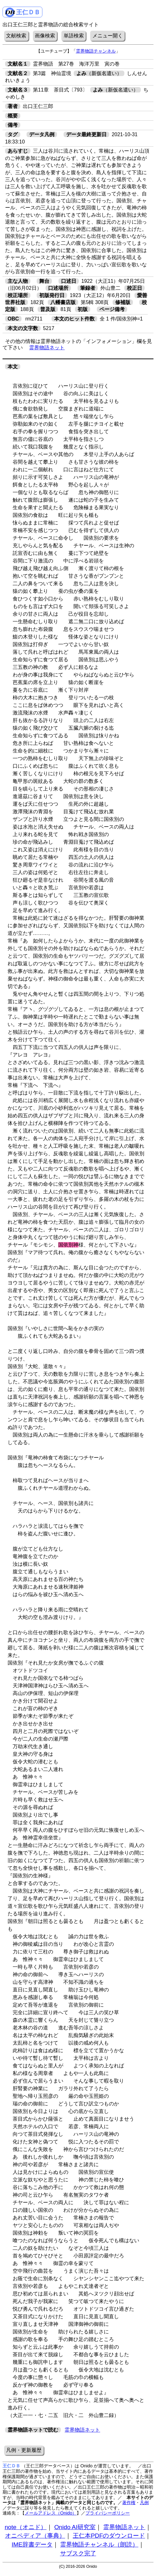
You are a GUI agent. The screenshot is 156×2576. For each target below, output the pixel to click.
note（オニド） (26, 2527)
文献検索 (16, 35)
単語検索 (74, 35)
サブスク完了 (78, 2553)
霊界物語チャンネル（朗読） (99, 2544)
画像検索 (45, 35)
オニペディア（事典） (35, 2535)
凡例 (144, 2502)
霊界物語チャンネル (96, 51)
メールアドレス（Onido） (51, 2513)
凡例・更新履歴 (23, 2450)
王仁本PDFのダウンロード (109, 2535)
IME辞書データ (32, 2544)
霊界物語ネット (47, 347)
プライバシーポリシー (107, 2513)
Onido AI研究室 (75, 2527)
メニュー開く (107, 35)
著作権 (128, 2502)
